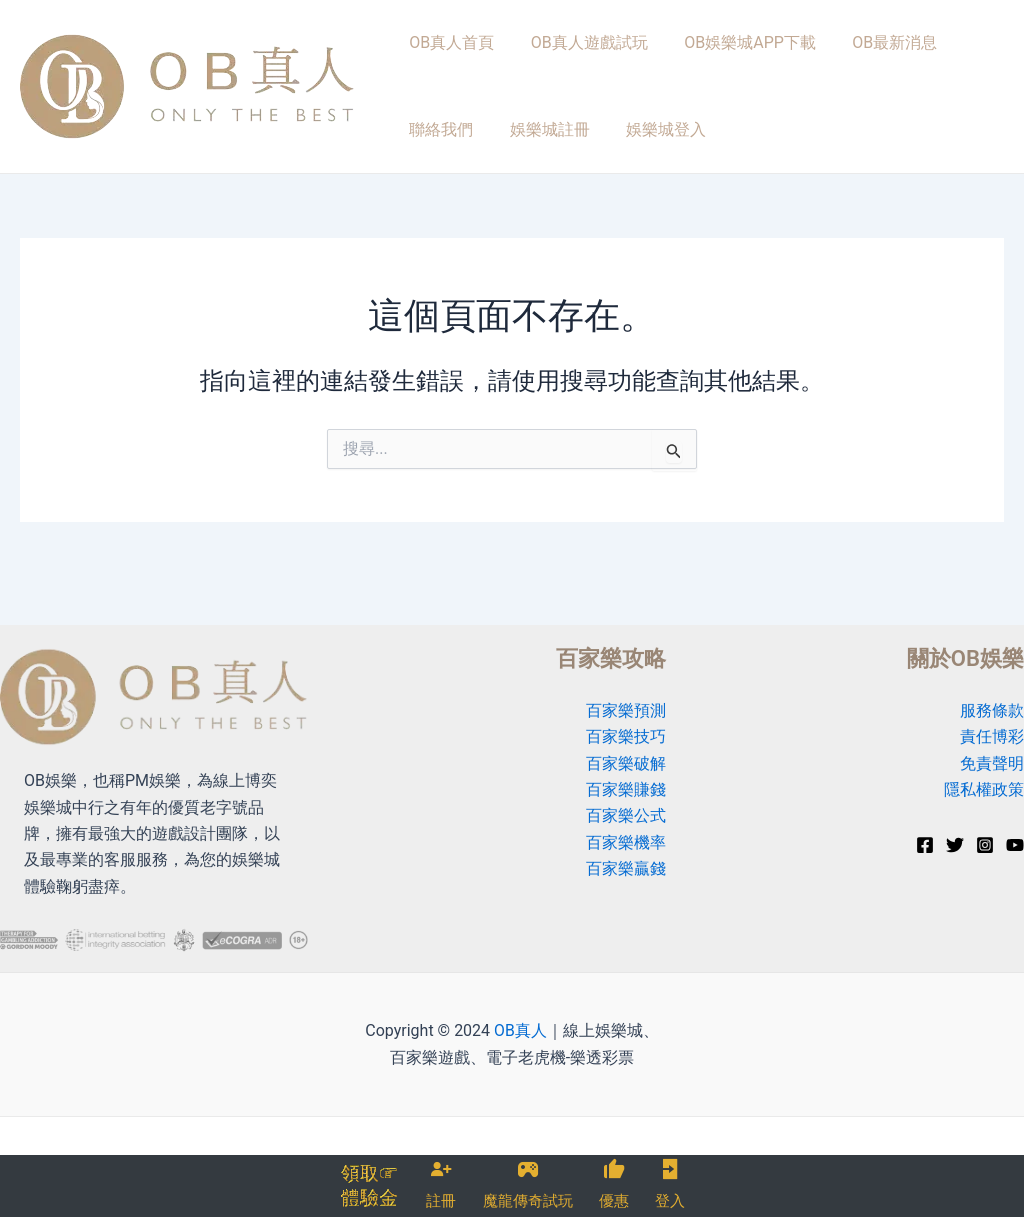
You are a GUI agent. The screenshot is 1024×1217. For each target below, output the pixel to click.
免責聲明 (992, 763)
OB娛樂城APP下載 (724, 52)
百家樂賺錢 (626, 789)
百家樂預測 (626, 710)
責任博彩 (992, 736)
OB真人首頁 (446, 52)
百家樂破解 (626, 763)
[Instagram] (985, 845)
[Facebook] (925, 845)
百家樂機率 (626, 842)
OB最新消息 (858, 52)
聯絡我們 (959, 52)
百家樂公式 (626, 816)
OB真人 (520, 1030)
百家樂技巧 (626, 736)
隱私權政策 (984, 789)
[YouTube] (1015, 845)
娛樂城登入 (550, 158)
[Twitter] (955, 845)
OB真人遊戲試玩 (573, 52)
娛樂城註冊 (444, 158)
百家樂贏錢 (626, 868)
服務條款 (992, 710)
